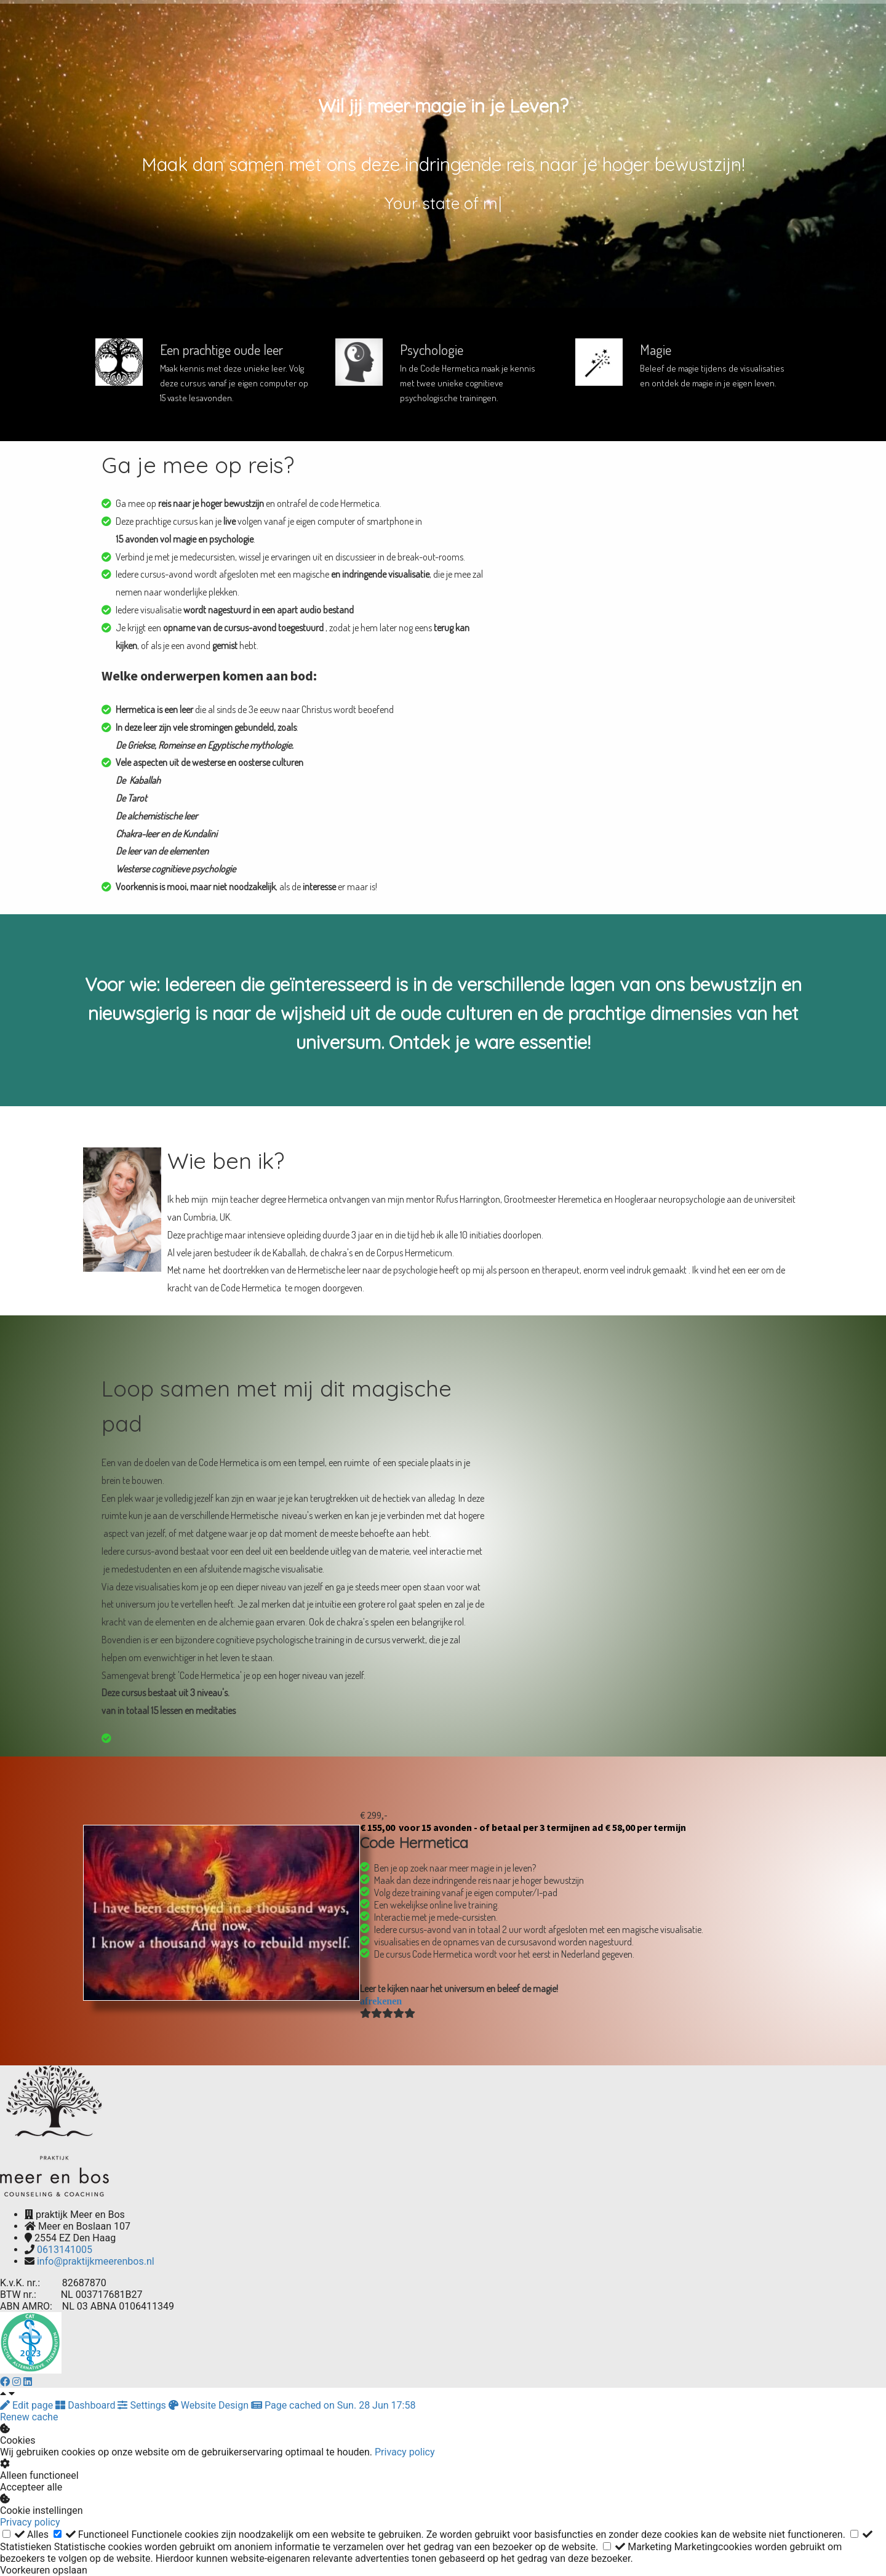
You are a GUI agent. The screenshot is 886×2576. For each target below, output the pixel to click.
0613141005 (64, 2249)
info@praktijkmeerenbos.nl (95, 2261)
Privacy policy (405, 2452)
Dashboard (86, 2405)
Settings (143, 2405)
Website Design (210, 2405)
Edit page (27, 2405)
